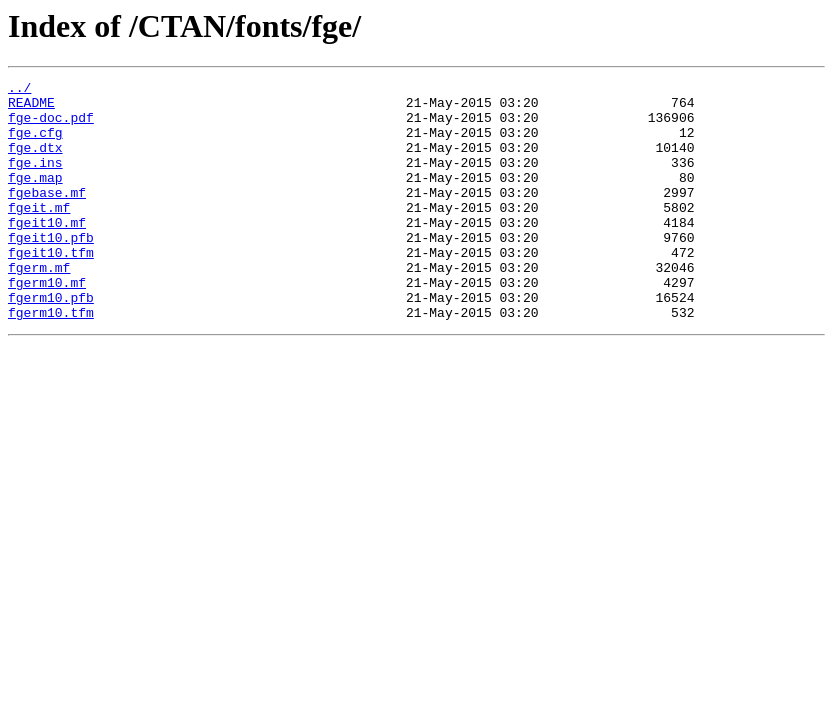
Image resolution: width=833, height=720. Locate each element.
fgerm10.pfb (51, 342)
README (31, 108)
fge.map (35, 198)
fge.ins (35, 180)
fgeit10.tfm (51, 288)
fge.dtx (35, 162)
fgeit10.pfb (51, 270)
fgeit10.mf (47, 252)
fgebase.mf (47, 216)
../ (19, 90)
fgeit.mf (39, 234)
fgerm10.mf (47, 324)
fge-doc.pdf (51, 126)
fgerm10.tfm (51, 360)
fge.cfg (35, 144)
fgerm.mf (39, 306)
